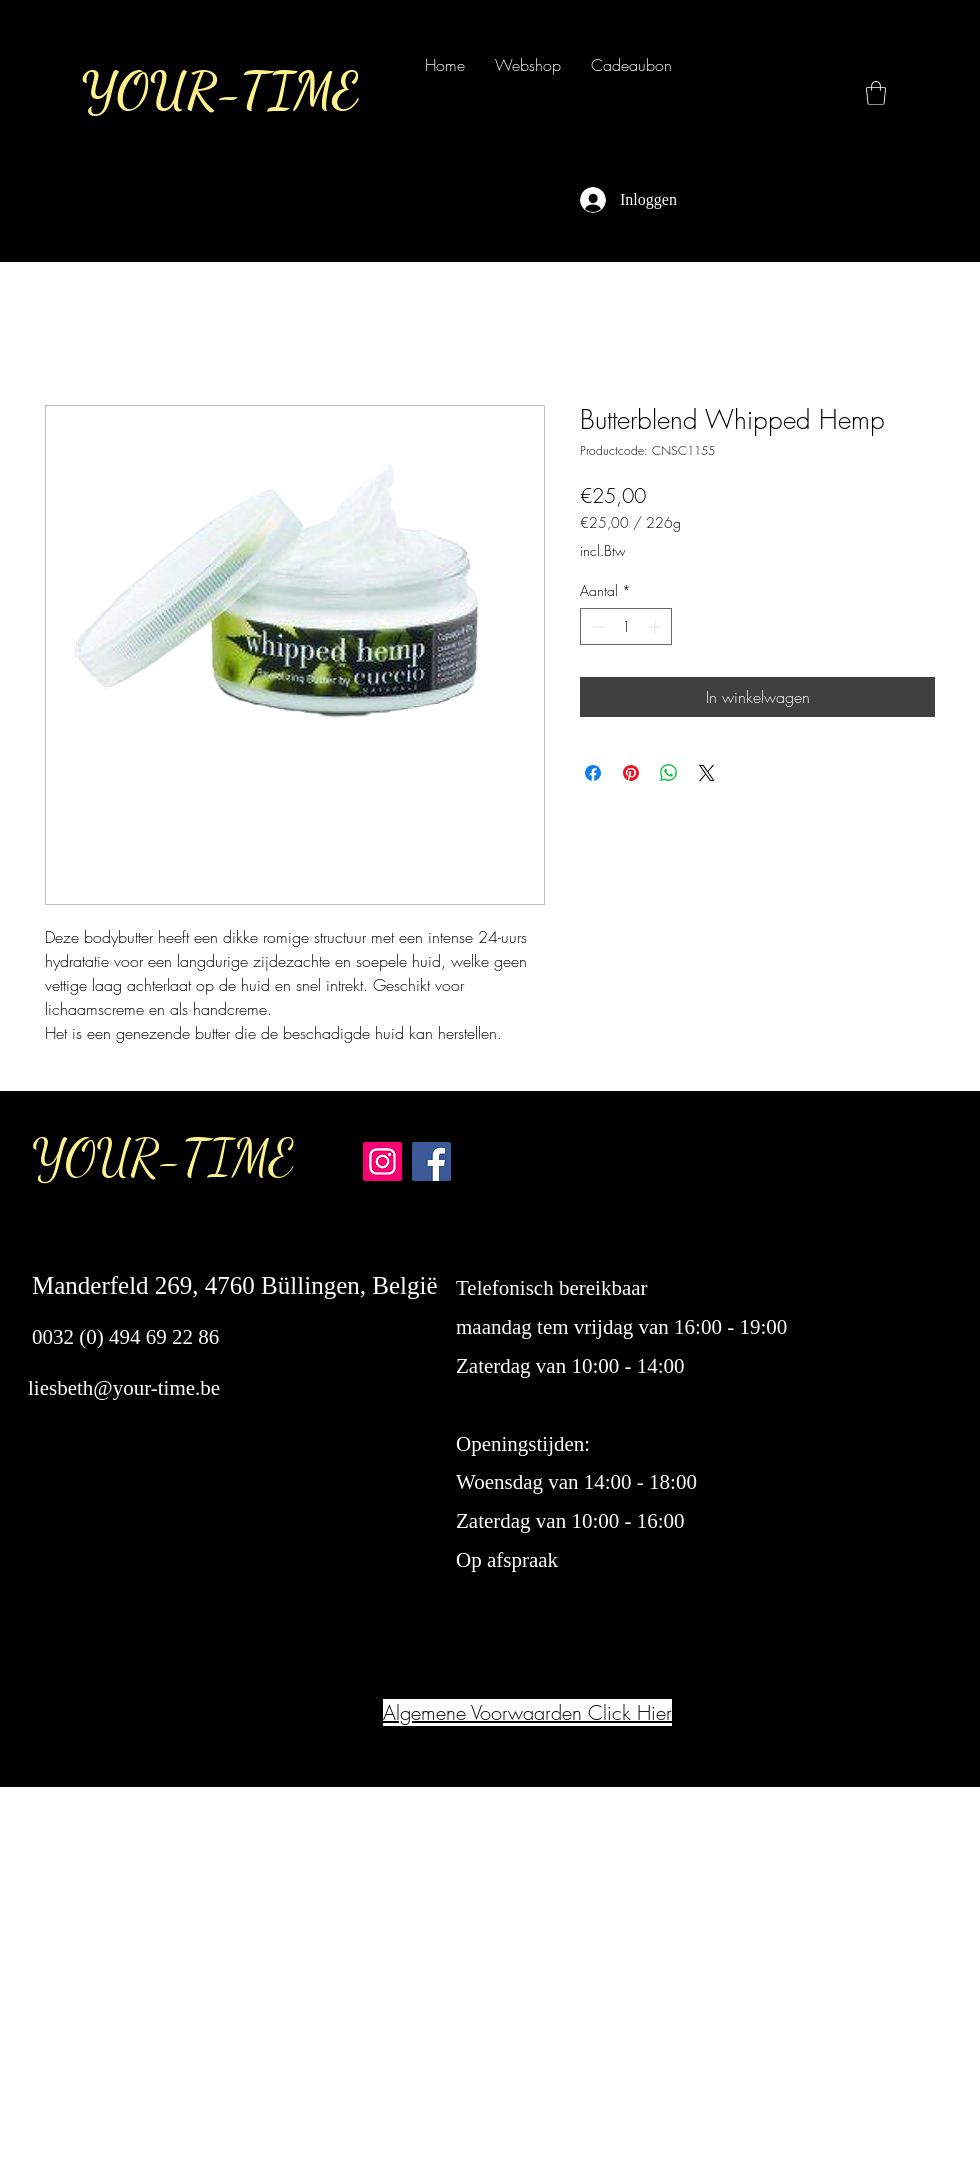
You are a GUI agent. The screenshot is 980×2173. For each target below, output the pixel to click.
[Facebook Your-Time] (431, 1161)
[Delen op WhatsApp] (669, 773)
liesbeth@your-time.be (124, 1388)
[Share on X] (707, 773)
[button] (876, 93)
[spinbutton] (626, 626)
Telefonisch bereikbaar (554, 1288)
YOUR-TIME (163, 1158)
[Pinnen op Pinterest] (631, 773)
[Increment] (656, 626)
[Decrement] (595, 626)
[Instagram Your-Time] (382, 1161)
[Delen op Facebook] (593, 773)
